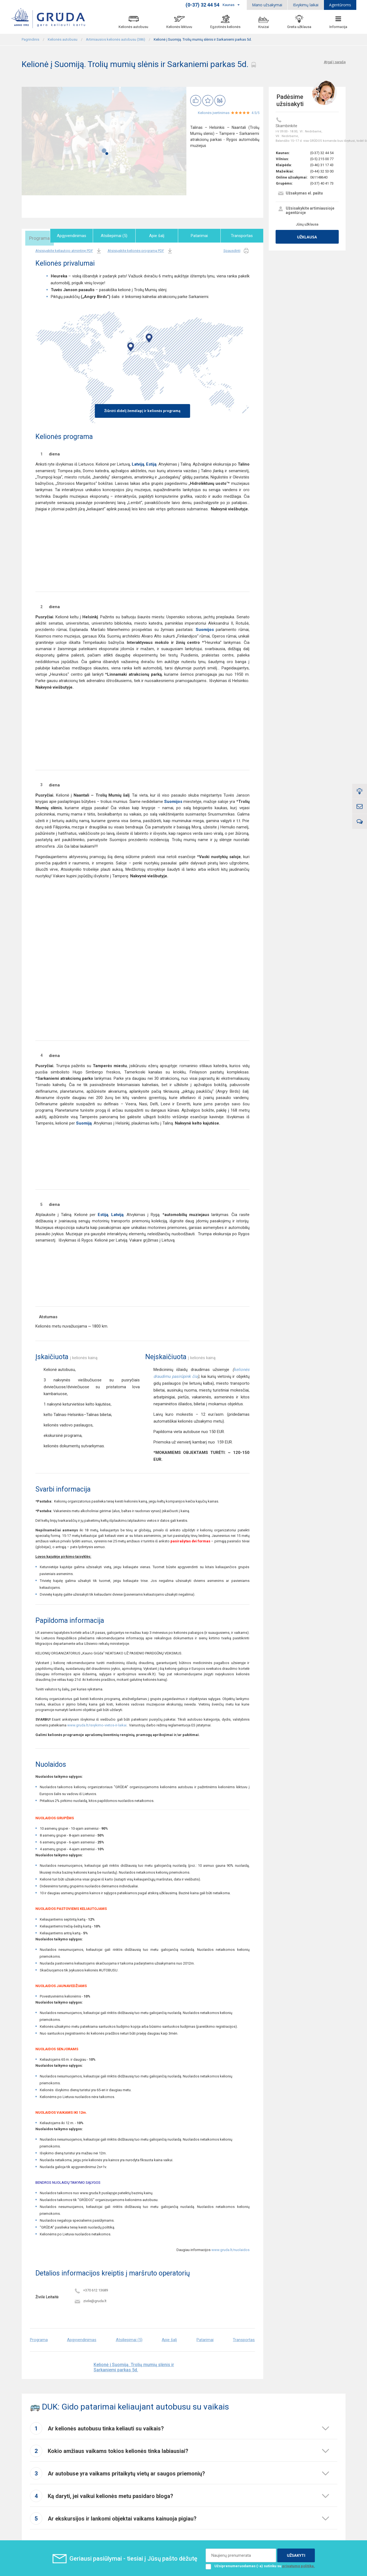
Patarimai (202, 235)
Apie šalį (162, 235)
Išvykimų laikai (305, 4)
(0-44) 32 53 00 (322, 171)
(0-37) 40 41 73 (322, 183)
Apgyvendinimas (82, 235)
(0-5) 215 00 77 (322, 159)
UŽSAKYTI (296, 2554)
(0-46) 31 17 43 (322, 165)
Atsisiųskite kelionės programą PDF (140, 250)
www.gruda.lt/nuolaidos (230, 2249)
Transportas (243, 235)
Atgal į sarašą (335, 62)
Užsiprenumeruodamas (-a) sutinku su (260, 2565)
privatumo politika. (298, 2565)
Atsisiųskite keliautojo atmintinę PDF (68, 250)
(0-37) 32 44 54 (322, 153)
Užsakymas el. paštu (300, 194)
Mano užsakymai (267, 4)
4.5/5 (255, 113)
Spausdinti (236, 250)
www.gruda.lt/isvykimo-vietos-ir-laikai (97, 1724)
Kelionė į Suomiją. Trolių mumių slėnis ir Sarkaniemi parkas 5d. (134, 2366)
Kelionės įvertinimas (213, 113)
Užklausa (307, 237)
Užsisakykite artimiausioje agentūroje (306, 210)
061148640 (318, 177)
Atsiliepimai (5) (122, 235)
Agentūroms (340, 4)
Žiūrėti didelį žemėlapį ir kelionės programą (142, 409)
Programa (42, 235)
